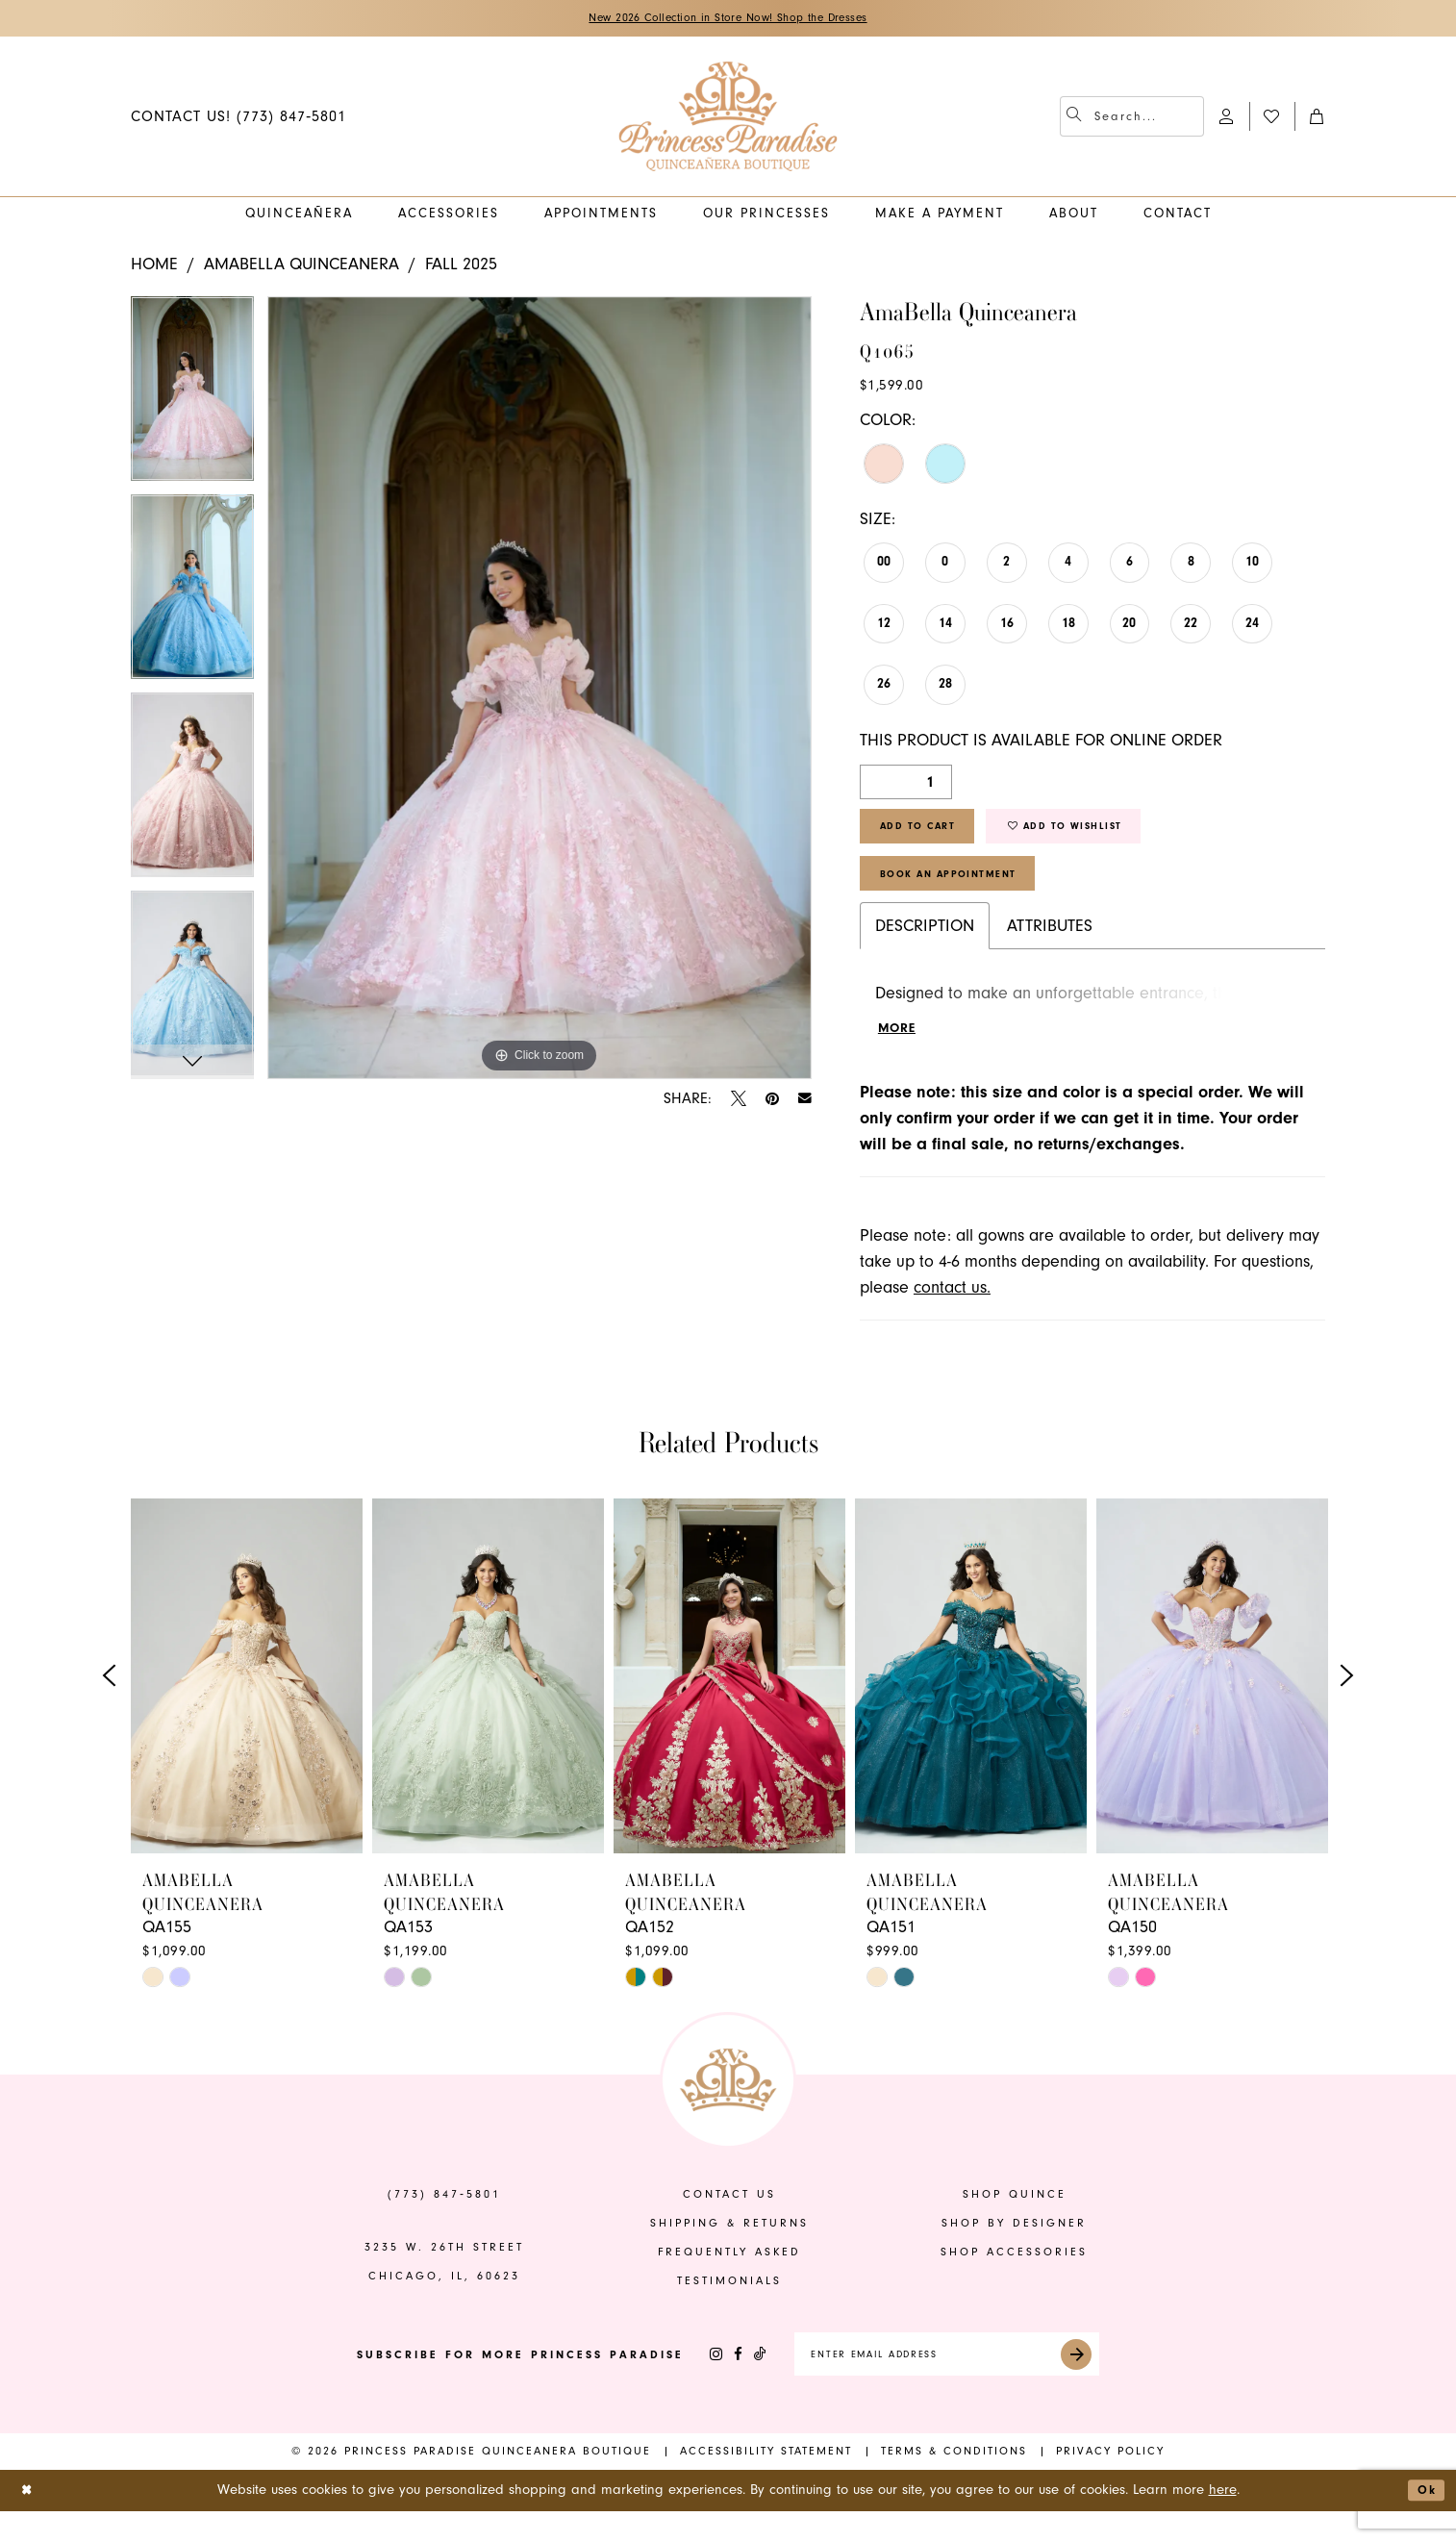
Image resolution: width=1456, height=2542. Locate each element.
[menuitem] (238, 119)
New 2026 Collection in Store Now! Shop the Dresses (728, 19)
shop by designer (1014, 2248)
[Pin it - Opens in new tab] (772, 1101)
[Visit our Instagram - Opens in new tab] (689, 2383)
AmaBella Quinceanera (301, 267)
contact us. (952, 1312)
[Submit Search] (1076, 119)
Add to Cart (929, 835)
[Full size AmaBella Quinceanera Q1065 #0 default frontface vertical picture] (539, 690)
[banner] (728, 119)
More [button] (900, 1051)
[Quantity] (906, 785)
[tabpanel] (192, 398)
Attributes (1049, 946)
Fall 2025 (461, 267)
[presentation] (247, 1700)
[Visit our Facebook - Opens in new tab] (711, 2383)
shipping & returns (729, 2248)
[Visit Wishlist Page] (1271, 119)
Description (924, 946)
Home (154, 267)
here (1223, 2521)
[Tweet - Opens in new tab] (738, 1101)
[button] (1226, 119)
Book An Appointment (964, 890)
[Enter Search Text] (1132, 119)
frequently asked (729, 2277)
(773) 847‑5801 (444, 2219)
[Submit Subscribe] (1100, 2382)
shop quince (1015, 2219)
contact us (729, 2219)
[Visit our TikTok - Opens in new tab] (733, 2383)
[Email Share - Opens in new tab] (805, 1101)
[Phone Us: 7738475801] (238, 119)
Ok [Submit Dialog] (1424, 2521)
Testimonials (729, 2306)
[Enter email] (946, 2382)
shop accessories (1014, 2277)
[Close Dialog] (29, 2521)
